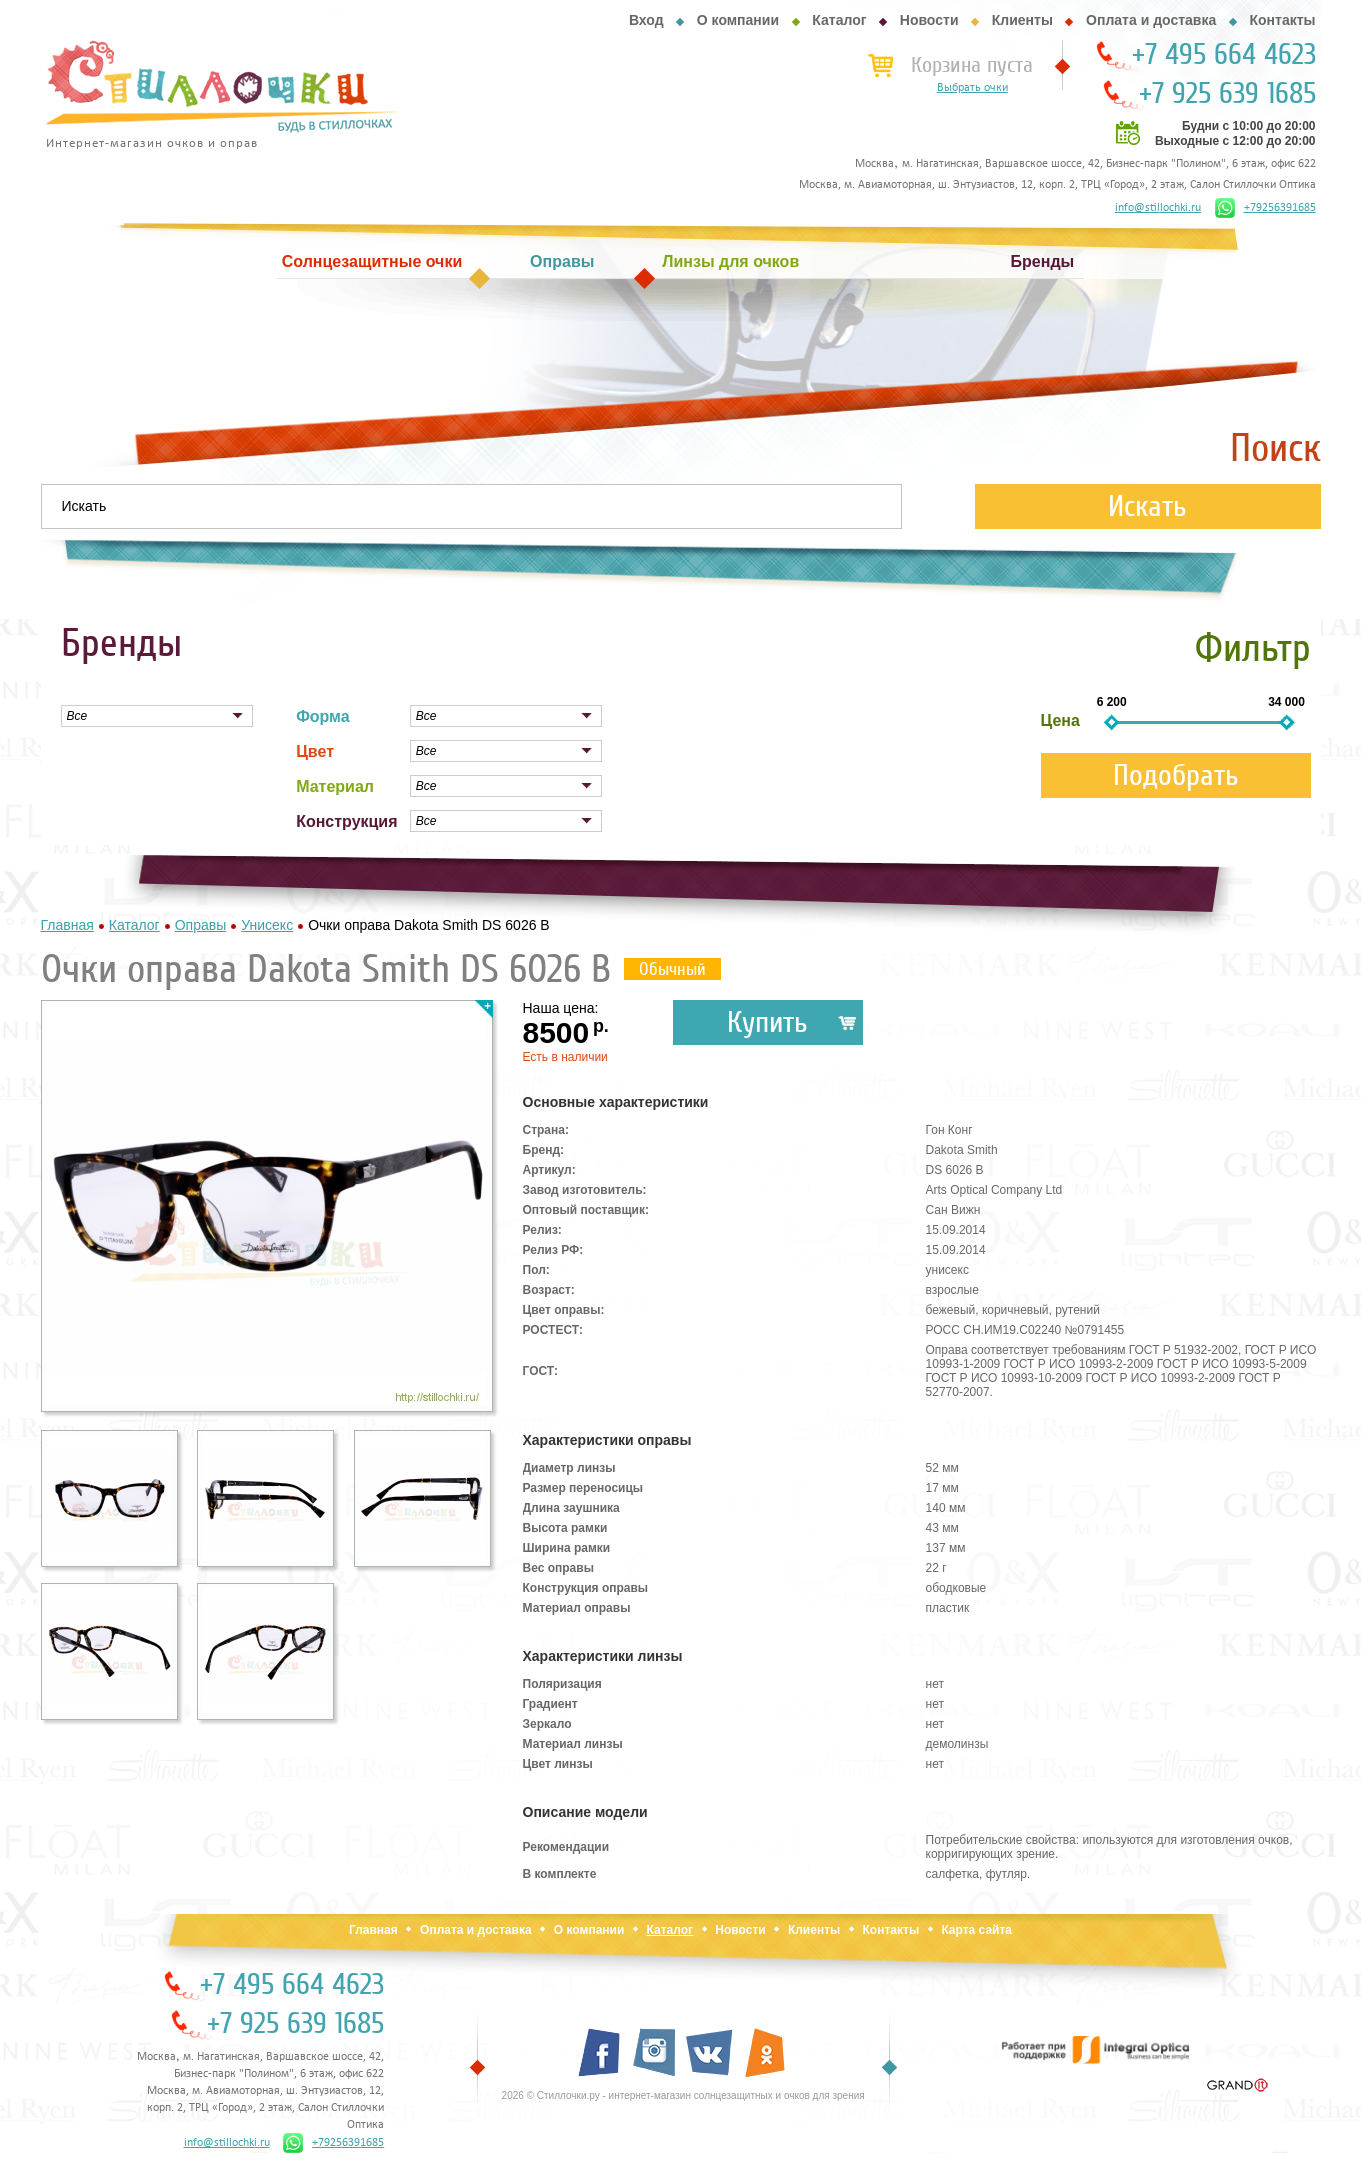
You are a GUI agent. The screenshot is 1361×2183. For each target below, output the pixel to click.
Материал (335, 786)
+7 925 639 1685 (1227, 94)
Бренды (1043, 261)
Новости (929, 20)
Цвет (315, 751)
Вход (646, 20)
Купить (767, 1022)
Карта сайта (976, 1930)
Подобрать (1176, 775)
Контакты (1282, 20)
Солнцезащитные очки (372, 261)
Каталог (839, 20)
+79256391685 (1265, 208)
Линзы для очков (730, 261)
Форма (323, 716)
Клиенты (1022, 20)
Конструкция (346, 821)
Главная (373, 1930)
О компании (738, 20)
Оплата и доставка (1151, 20)
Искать (1147, 506)
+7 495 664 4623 (1224, 55)
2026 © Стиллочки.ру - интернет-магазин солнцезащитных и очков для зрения (683, 2095)
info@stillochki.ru (1158, 208)
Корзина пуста (972, 65)
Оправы (562, 261)
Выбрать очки (972, 88)
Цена (1060, 720)
